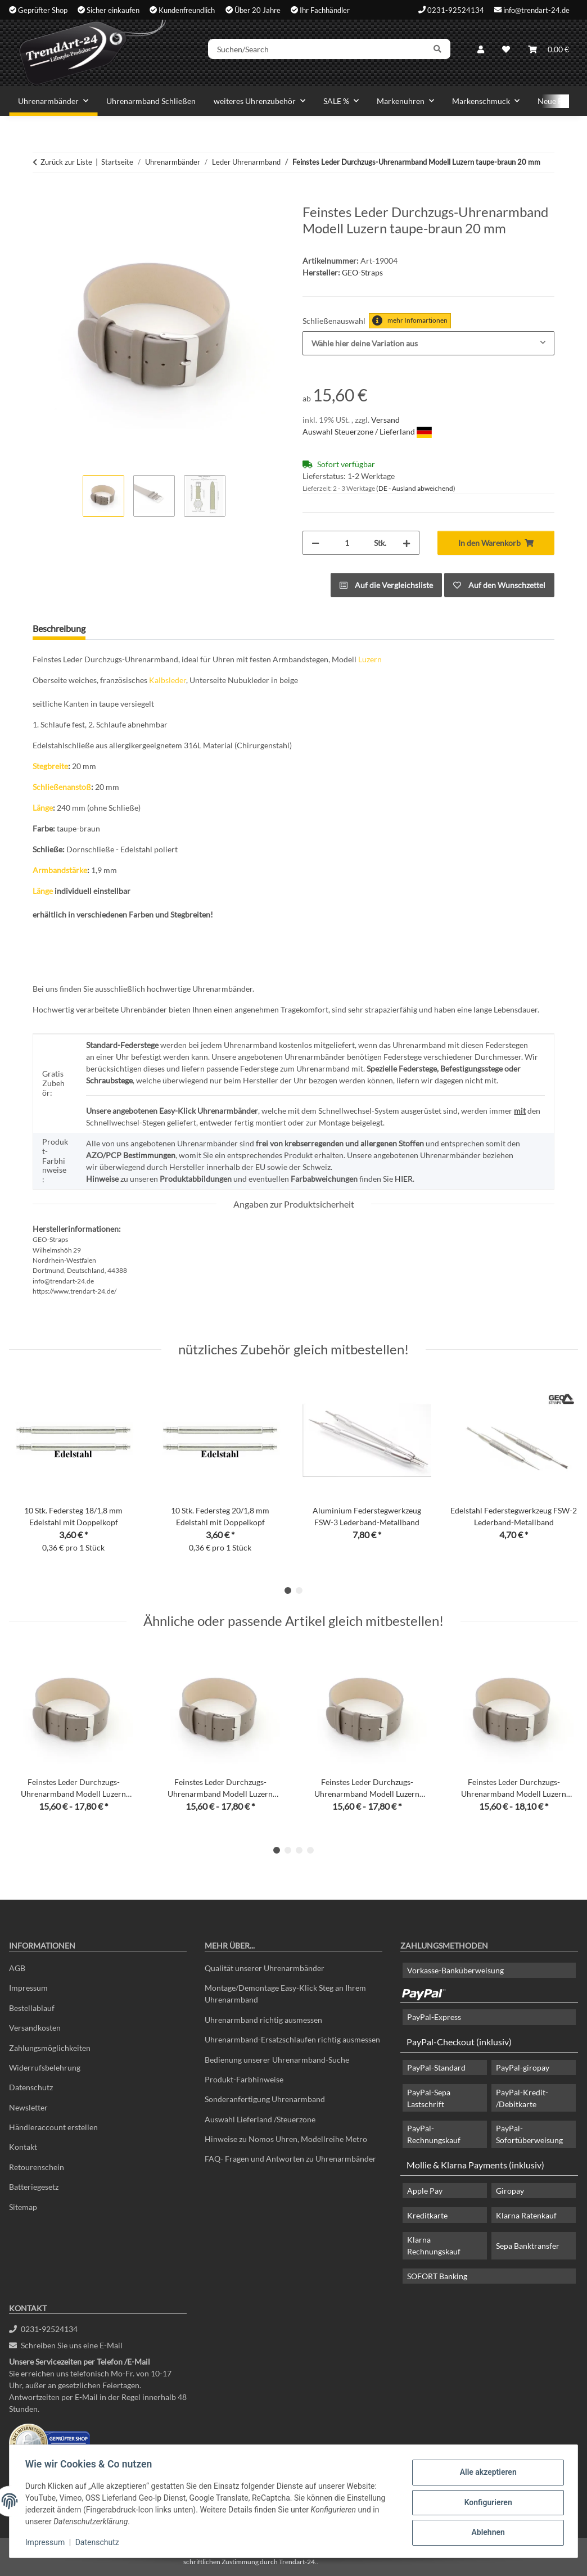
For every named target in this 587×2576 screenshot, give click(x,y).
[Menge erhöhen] (406, 542)
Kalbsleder (167, 680)
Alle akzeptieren (485, 2473)
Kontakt (23, 2147)
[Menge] (346, 542)
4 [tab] (310, 1850)
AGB (17, 1968)
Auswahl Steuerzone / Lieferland (367, 431)
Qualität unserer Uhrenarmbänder (264, 1968)
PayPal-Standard (436, 2067)
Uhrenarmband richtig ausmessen (263, 2019)
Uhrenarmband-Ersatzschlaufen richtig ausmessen (292, 2039)
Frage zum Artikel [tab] (137, 628)
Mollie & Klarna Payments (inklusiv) (475, 2164)
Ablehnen (485, 2531)
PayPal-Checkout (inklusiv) (459, 2041)
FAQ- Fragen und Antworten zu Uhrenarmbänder (290, 2158)
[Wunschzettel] (506, 52)
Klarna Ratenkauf (526, 2215)
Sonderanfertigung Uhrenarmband (265, 2099)
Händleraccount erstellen (53, 2127)
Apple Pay (424, 2190)
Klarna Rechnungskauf (433, 2245)
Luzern (370, 659)
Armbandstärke (60, 870)
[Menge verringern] (315, 542)
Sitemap (23, 2207)
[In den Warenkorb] (42, 198)
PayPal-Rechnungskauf (433, 2134)
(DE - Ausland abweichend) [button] (415, 488)
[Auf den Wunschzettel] (499, 585)
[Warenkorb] (548, 52)
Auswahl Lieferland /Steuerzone (260, 2119)
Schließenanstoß (62, 787)
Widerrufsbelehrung (44, 2067)
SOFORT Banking (437, 2276)
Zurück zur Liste (66, 161)
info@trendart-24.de (536, 9)
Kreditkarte (427, 2215)
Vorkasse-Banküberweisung (455, 1970)
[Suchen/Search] (326, 52)
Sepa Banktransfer (527, 2245)
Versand (385, 419)
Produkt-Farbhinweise (244, 2079)
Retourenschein (36, 2167)
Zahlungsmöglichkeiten (50, 2048)
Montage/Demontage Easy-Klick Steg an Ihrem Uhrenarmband (285, 1993)
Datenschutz (99, 2542)
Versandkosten (35, 2027)
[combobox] (428, 343)
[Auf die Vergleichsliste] (386, 585)
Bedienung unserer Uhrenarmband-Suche (277, 2059)
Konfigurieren (485, 2502)
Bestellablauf (32, 2008)
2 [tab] (299, 1590)
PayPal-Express (434, 2017)
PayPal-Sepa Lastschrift (428, 2098)
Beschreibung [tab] (59, 628)
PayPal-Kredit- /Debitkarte (522, 2098)
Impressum (47, 2542)
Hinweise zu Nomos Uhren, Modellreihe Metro (286, 2139)
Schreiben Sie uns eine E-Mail (66, 2345)
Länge (43, 807)
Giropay (510, 2190)
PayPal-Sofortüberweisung (529, 2134)
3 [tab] (299, 1850)
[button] (480, 52)
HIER (404, 1178)
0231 (43, 2329)
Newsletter (28, 2107)
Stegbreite (50, 766)
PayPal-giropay (522, 2067)
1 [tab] (288, 1590)
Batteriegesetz (33, 2186)
